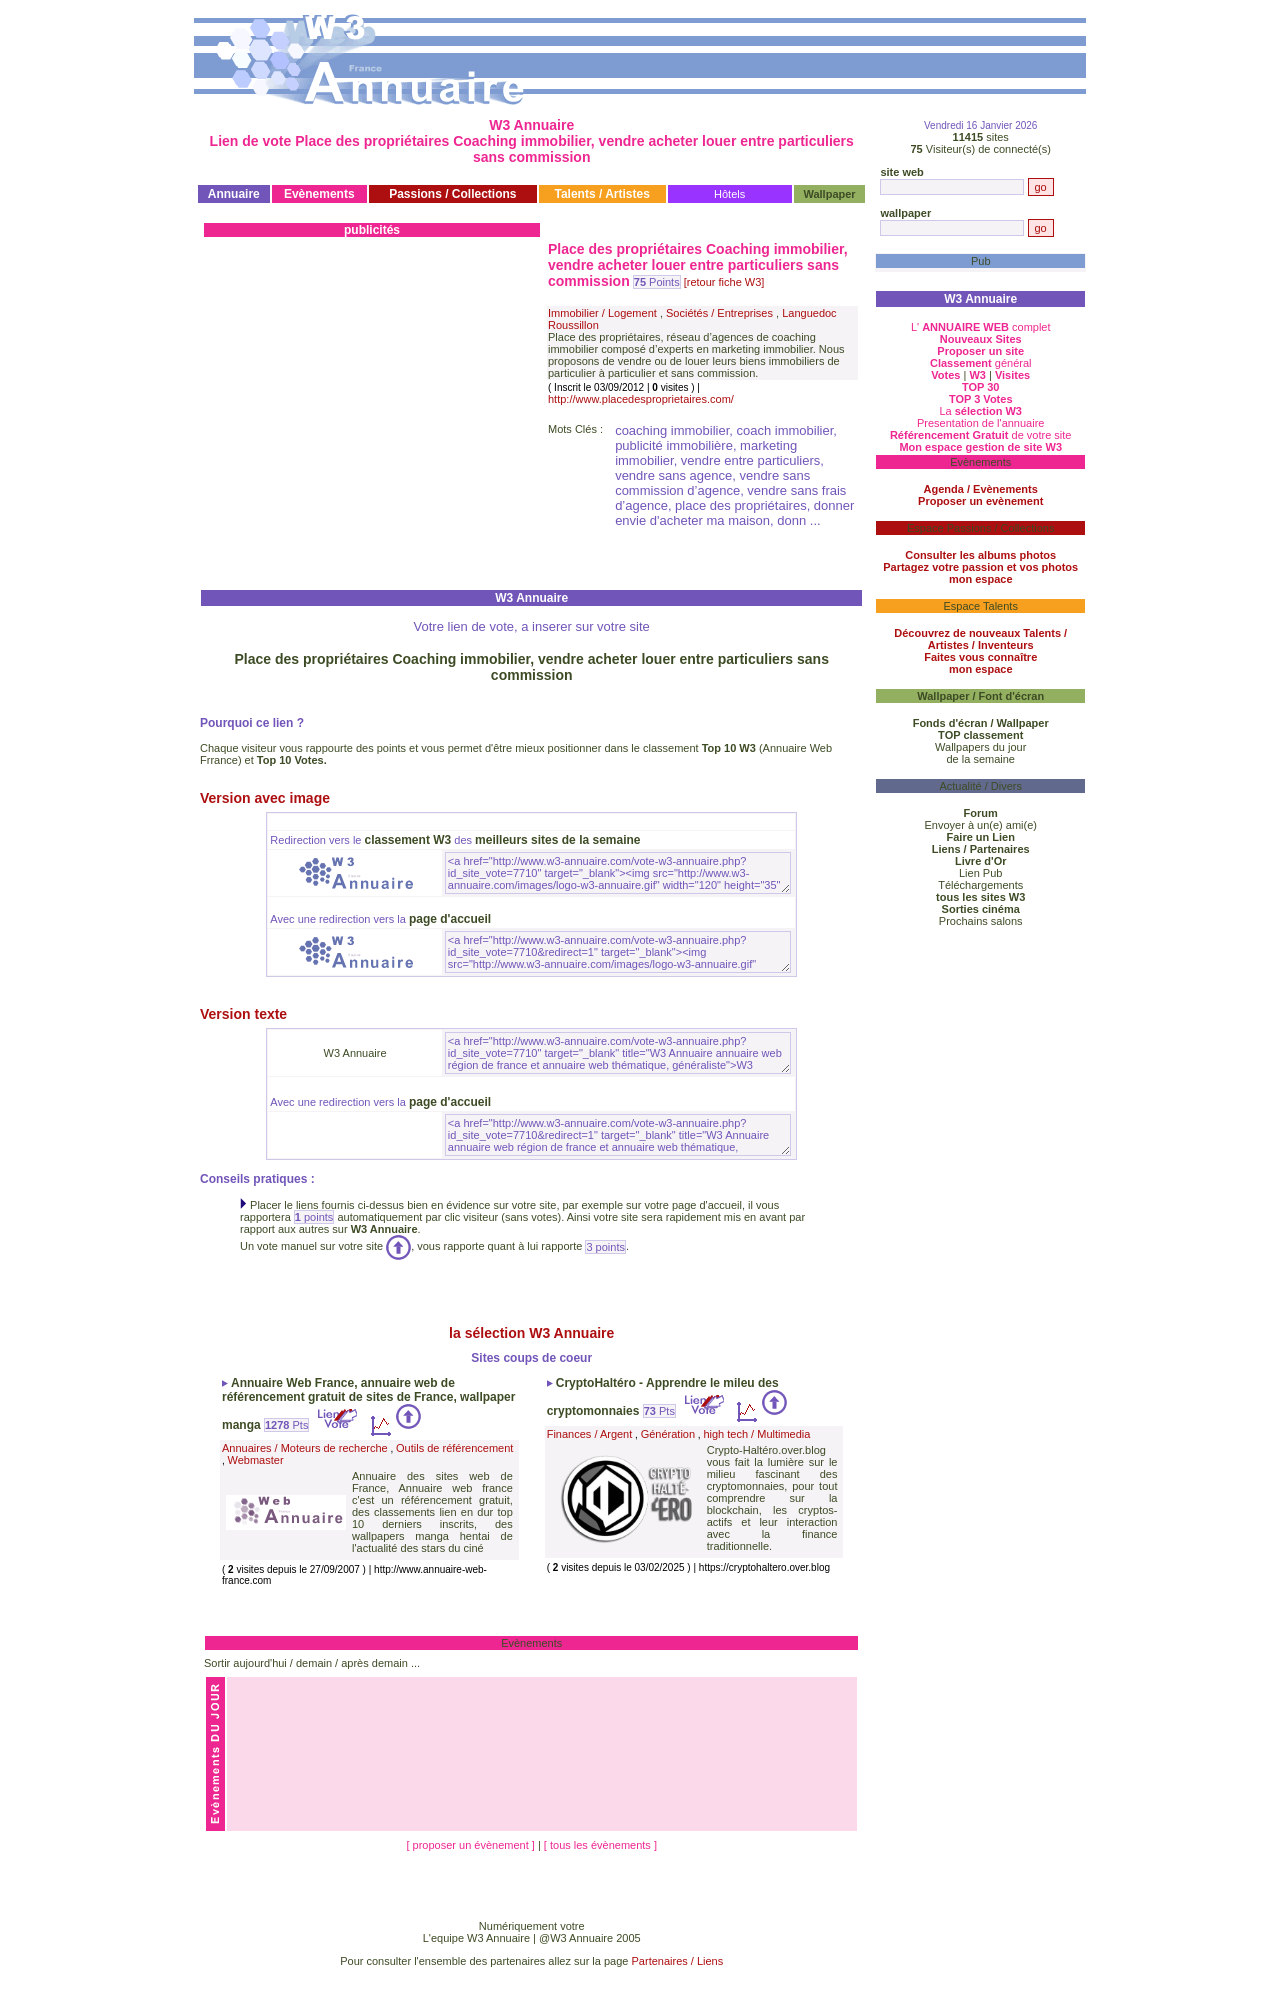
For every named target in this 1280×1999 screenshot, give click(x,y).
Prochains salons (981, 921)
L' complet (981, 327)
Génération (668, 1434)
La (980, 411)
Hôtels (729, 194)
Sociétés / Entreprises (719, 313)
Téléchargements (980, 885)
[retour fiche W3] (724, 282)
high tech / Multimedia (756, 1434)
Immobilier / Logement (602, 313)
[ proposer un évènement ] (471, 1845)
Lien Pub (980, 873)
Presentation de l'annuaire (980, 423)
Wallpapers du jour (980, 747)
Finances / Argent (590, 1434)
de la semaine (980, 759)
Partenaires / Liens (678, 1961)
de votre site (981, 435)
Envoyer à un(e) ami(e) (980, 825)
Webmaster (256, 1460)
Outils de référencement (454, 1448)
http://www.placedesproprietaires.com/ (641, 399)
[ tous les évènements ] (600, 1845)
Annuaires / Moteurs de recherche (305, 1448)
